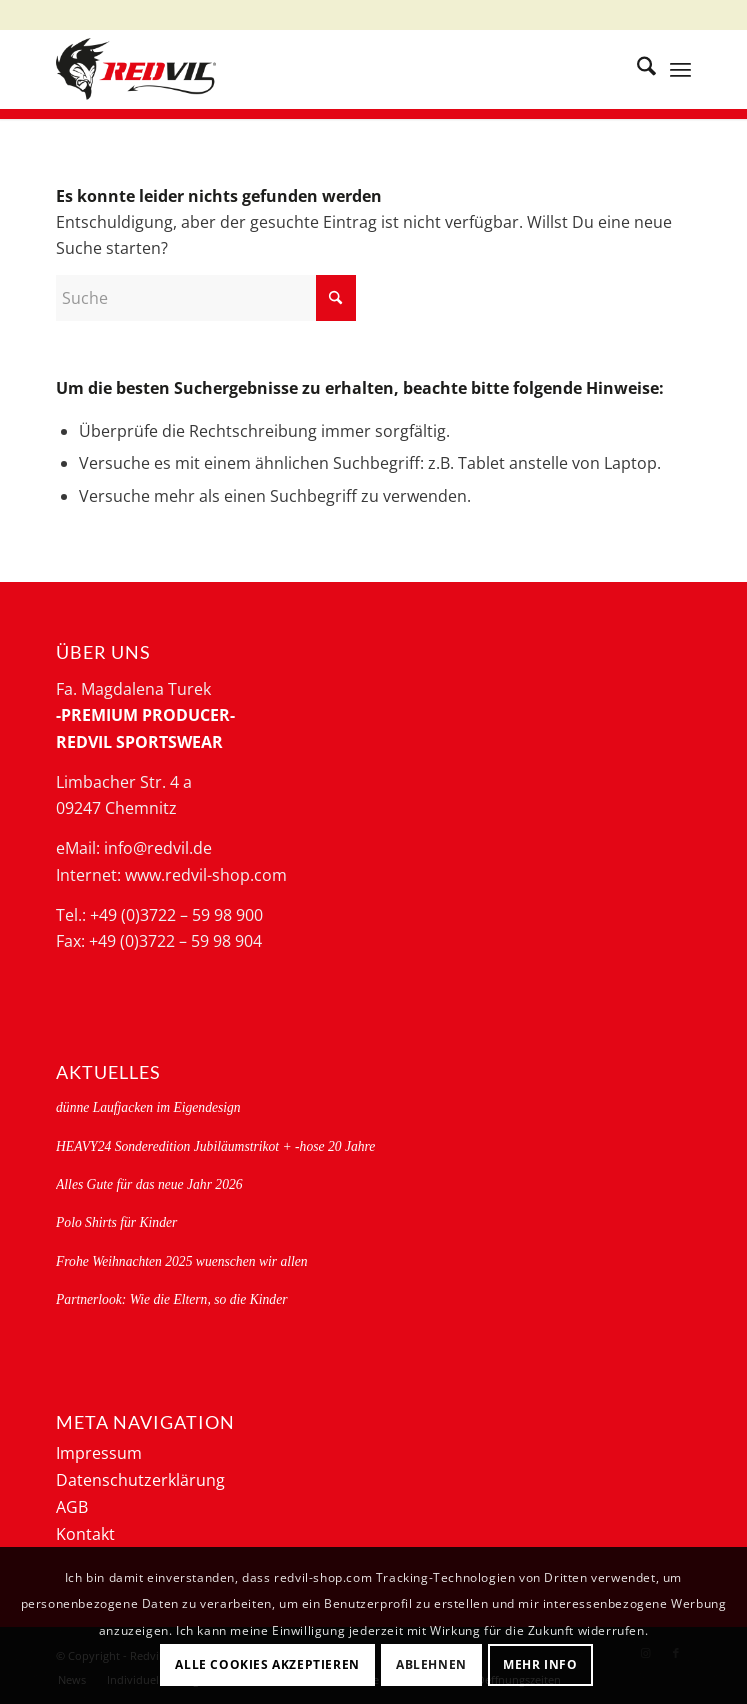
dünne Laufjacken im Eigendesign (148, 1107)
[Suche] (636, 69)
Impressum (99, 1453)
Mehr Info (540, 1664)
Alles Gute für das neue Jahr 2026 (149, 1184)
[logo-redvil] (310, 69)
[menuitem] (636, 69)
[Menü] (680, 69)
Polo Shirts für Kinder (116, 1222)
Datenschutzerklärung (140, 1480)
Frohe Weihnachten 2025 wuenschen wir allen (182, 1261)
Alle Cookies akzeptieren (267, 1664)
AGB (72, 1507)
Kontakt (85, 1534)
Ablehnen (431, 1664)
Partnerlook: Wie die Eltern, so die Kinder (171, 1299)
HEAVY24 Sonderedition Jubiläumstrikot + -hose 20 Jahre (215, 1146)
